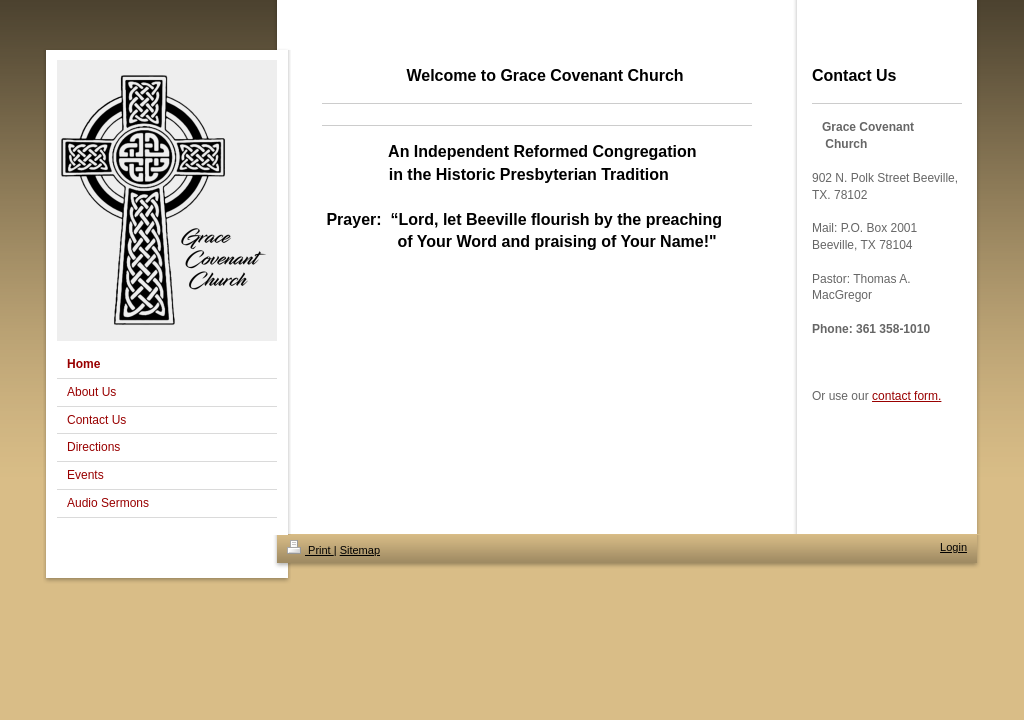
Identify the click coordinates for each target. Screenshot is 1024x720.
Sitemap (360, 550)
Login (953, 547)
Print (310, 550)
